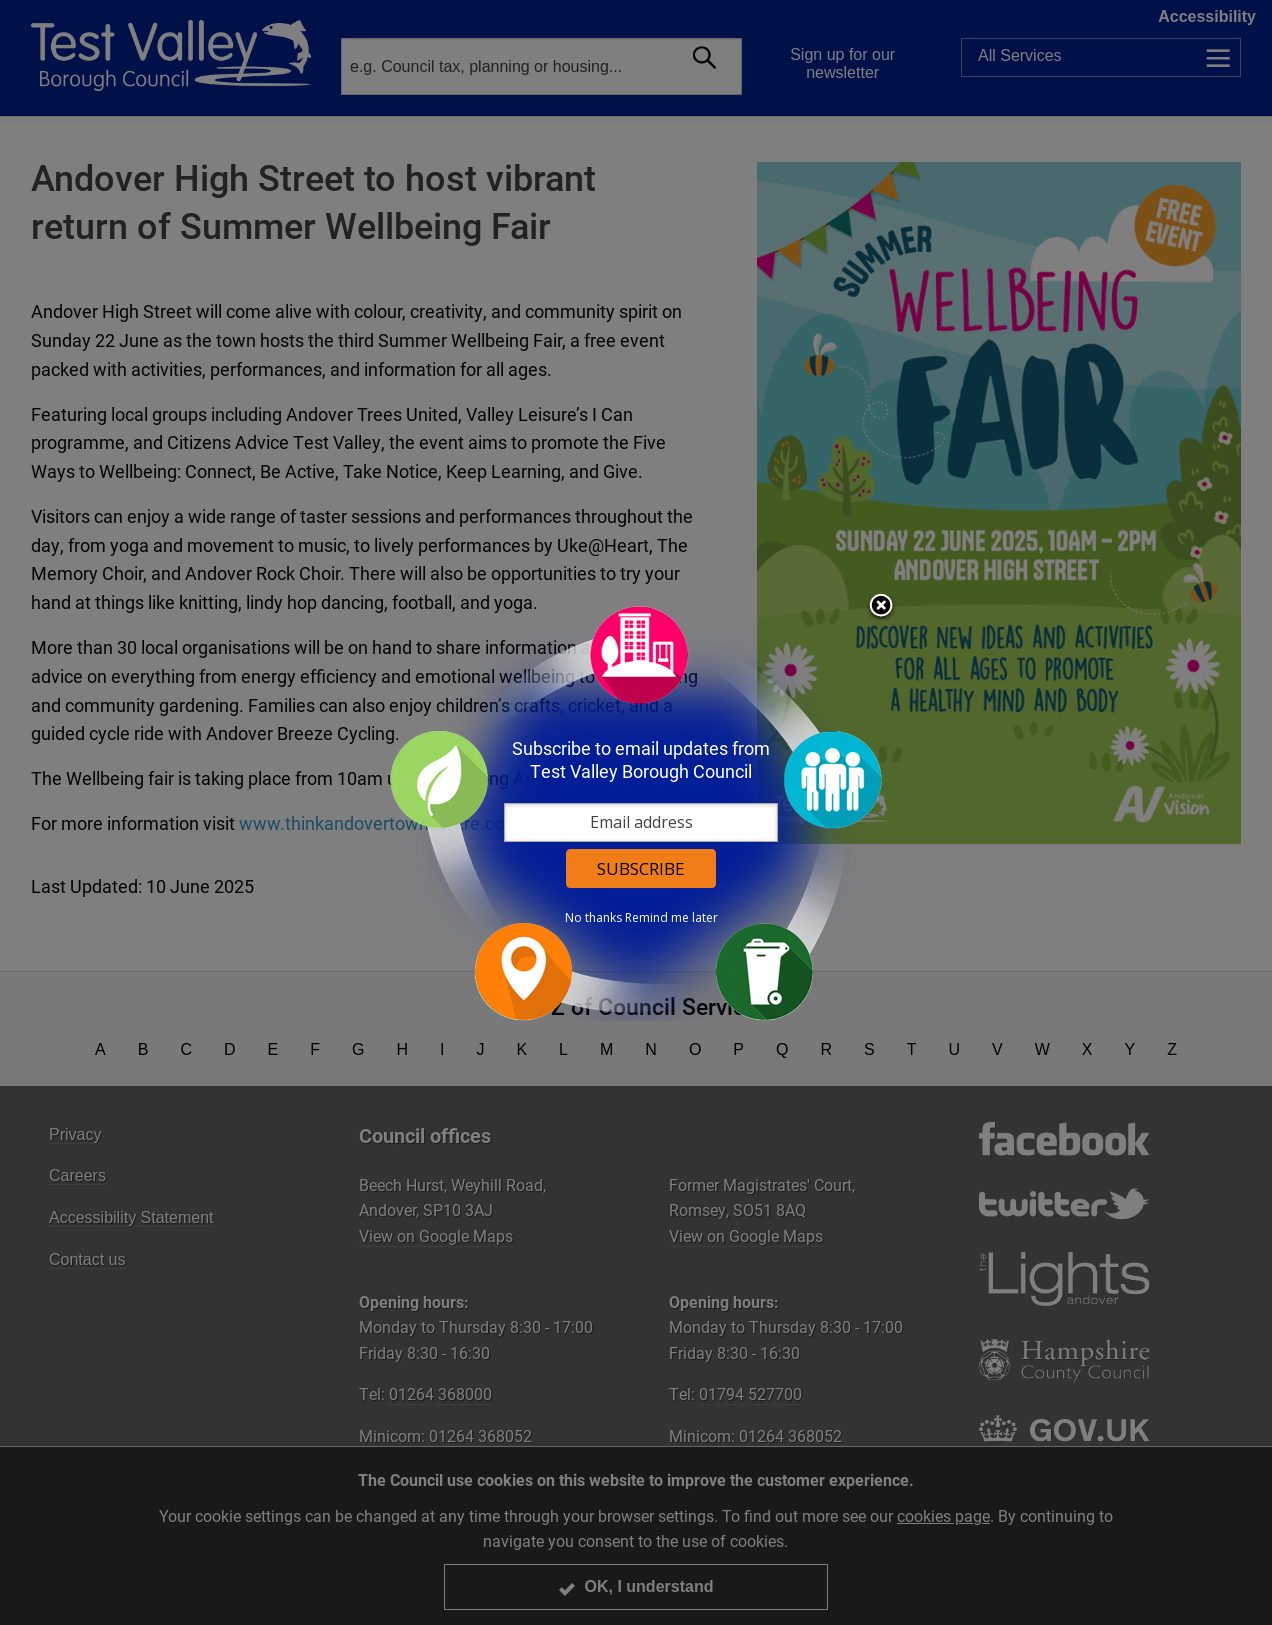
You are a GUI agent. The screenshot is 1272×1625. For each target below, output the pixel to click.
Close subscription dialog (881, 607)
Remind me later (671, 918)
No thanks (593, 918)
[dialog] (636, 812)
